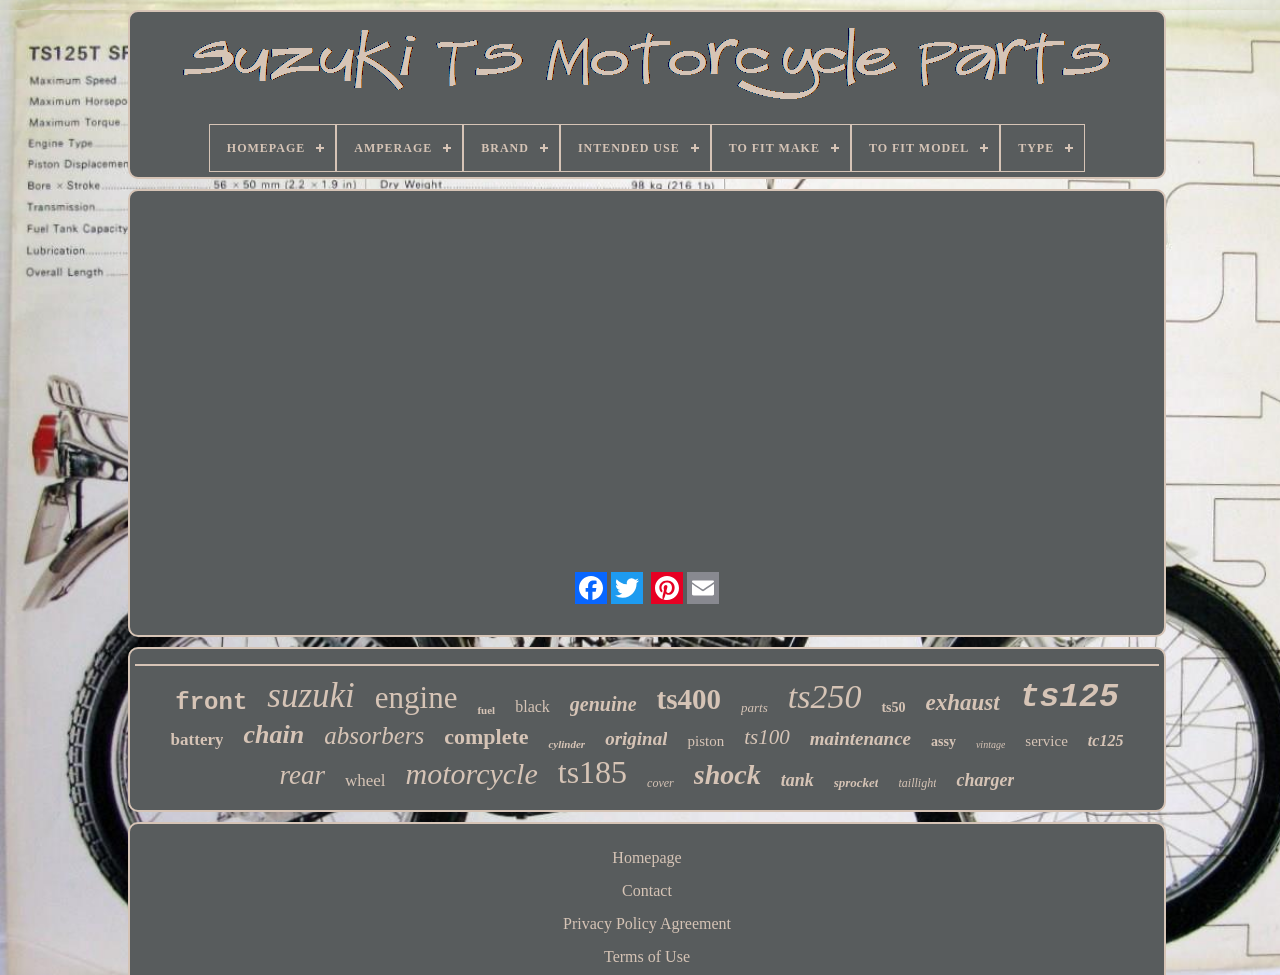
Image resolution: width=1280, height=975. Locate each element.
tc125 (1106, 740)
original (636, 738)
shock (727, 774)
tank (797, 780)
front (211, 702)
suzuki (311, 695)
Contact (647, 890)
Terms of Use (647, 956)
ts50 (893, 707)
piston (705, 741)
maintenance (860, 738)
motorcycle (472, 773)
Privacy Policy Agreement (647, 923)
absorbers (374, 735)
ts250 (825, 696)
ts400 (689, 699)
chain (273, 734)
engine (416, 697)
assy (943, 741)
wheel (365, 780)
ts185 (592, 772)
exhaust (963, 702)
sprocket (856, 782)
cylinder (566, 744)
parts (754, 707)
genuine (603, 704)
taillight (917, 783)
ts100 (767, 737)
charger (985, 780)
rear (303, 775)
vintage (990, 744)
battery (197, 739)
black (532, 706)
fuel (486, 710)
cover (660, 783)
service (1046, 741)
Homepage (646, 857)
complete (486, 736)
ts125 (1069, 697)
